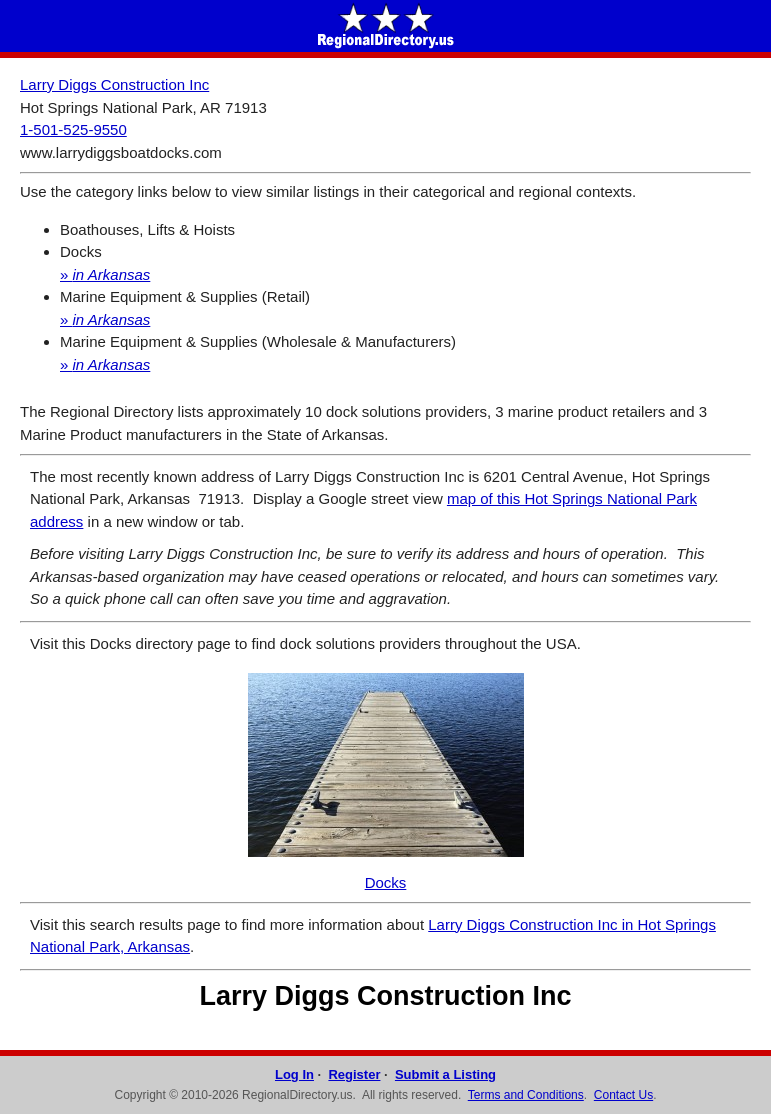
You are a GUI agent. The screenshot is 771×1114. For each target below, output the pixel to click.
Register (354, 1074)
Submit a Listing (445, 1074)
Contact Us (623, 1095)
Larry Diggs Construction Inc (114, 84)
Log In (294, 1074)
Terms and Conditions (526, 1095)
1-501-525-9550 (73, 129)
